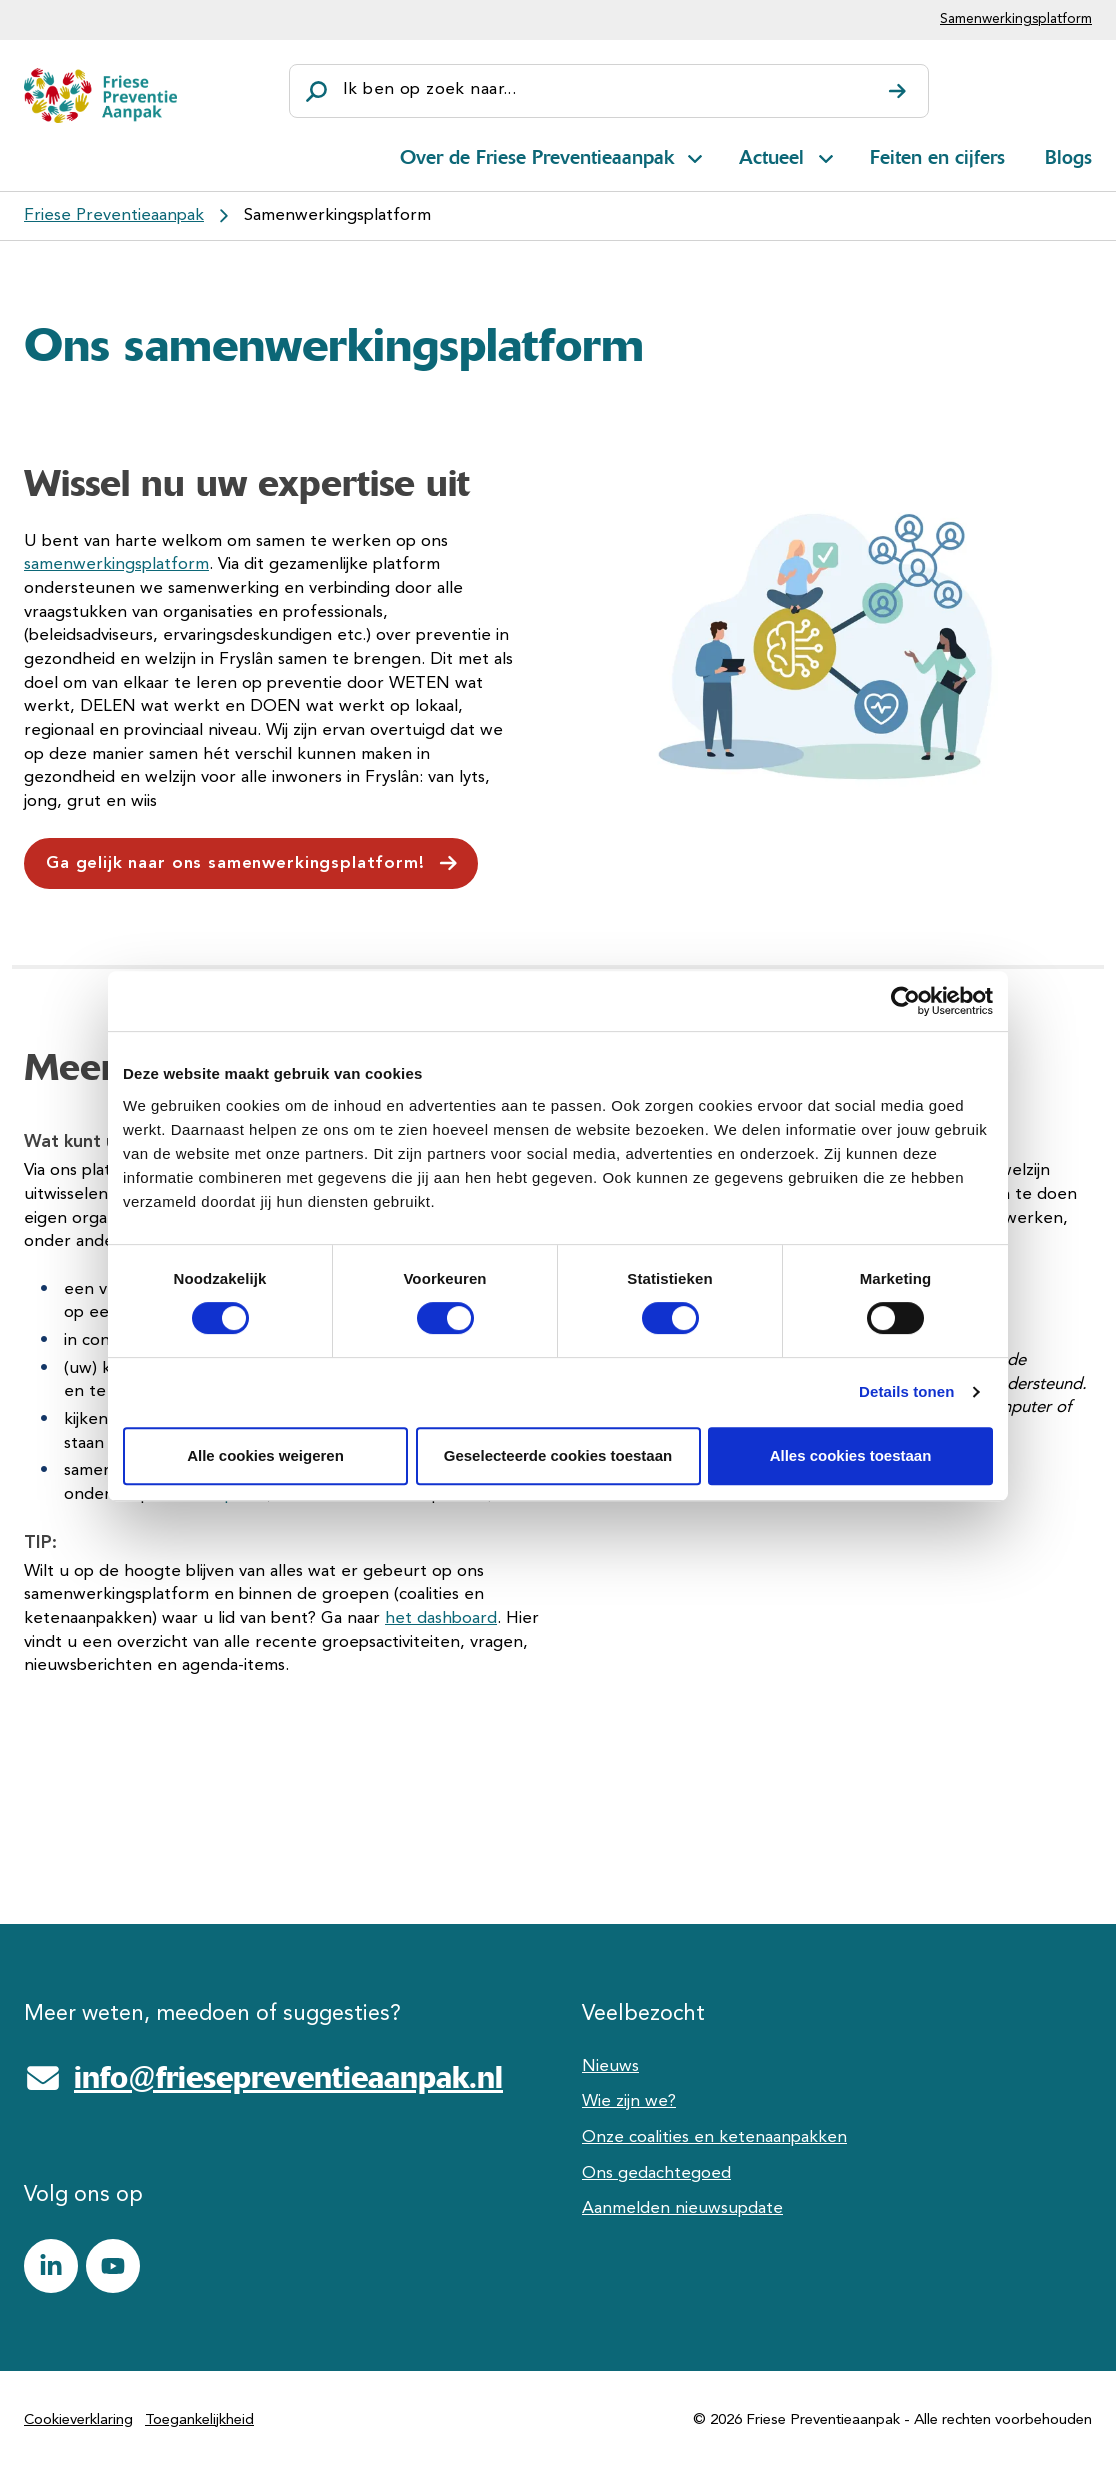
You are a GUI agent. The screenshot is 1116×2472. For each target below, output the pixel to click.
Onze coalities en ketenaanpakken (714, 2137)
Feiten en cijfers (937, 157)
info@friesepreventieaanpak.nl (288, 2077)
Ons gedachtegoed (656, 2173)
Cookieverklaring (78, 2420)
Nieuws (610, 2066)
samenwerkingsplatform (116, 564)
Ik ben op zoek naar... (429, 89)
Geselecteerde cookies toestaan (558, 1455)
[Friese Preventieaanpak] (100, 95)
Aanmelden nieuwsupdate (682, 2208)
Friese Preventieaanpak (114, 215)
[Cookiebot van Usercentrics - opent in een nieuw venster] (905, 1001)
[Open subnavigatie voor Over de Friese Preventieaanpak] (695, 155)
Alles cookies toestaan (851, 1455)
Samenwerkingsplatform (1016, 19)
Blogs (1068, 157)
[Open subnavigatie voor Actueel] (826, 155)
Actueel (771, 157)
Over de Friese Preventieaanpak (537, 157)
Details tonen (906, 1391)
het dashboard (441, 1618)
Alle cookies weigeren (265, 1455)
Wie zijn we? (629, 2101)
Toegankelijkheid (199, 2420)
